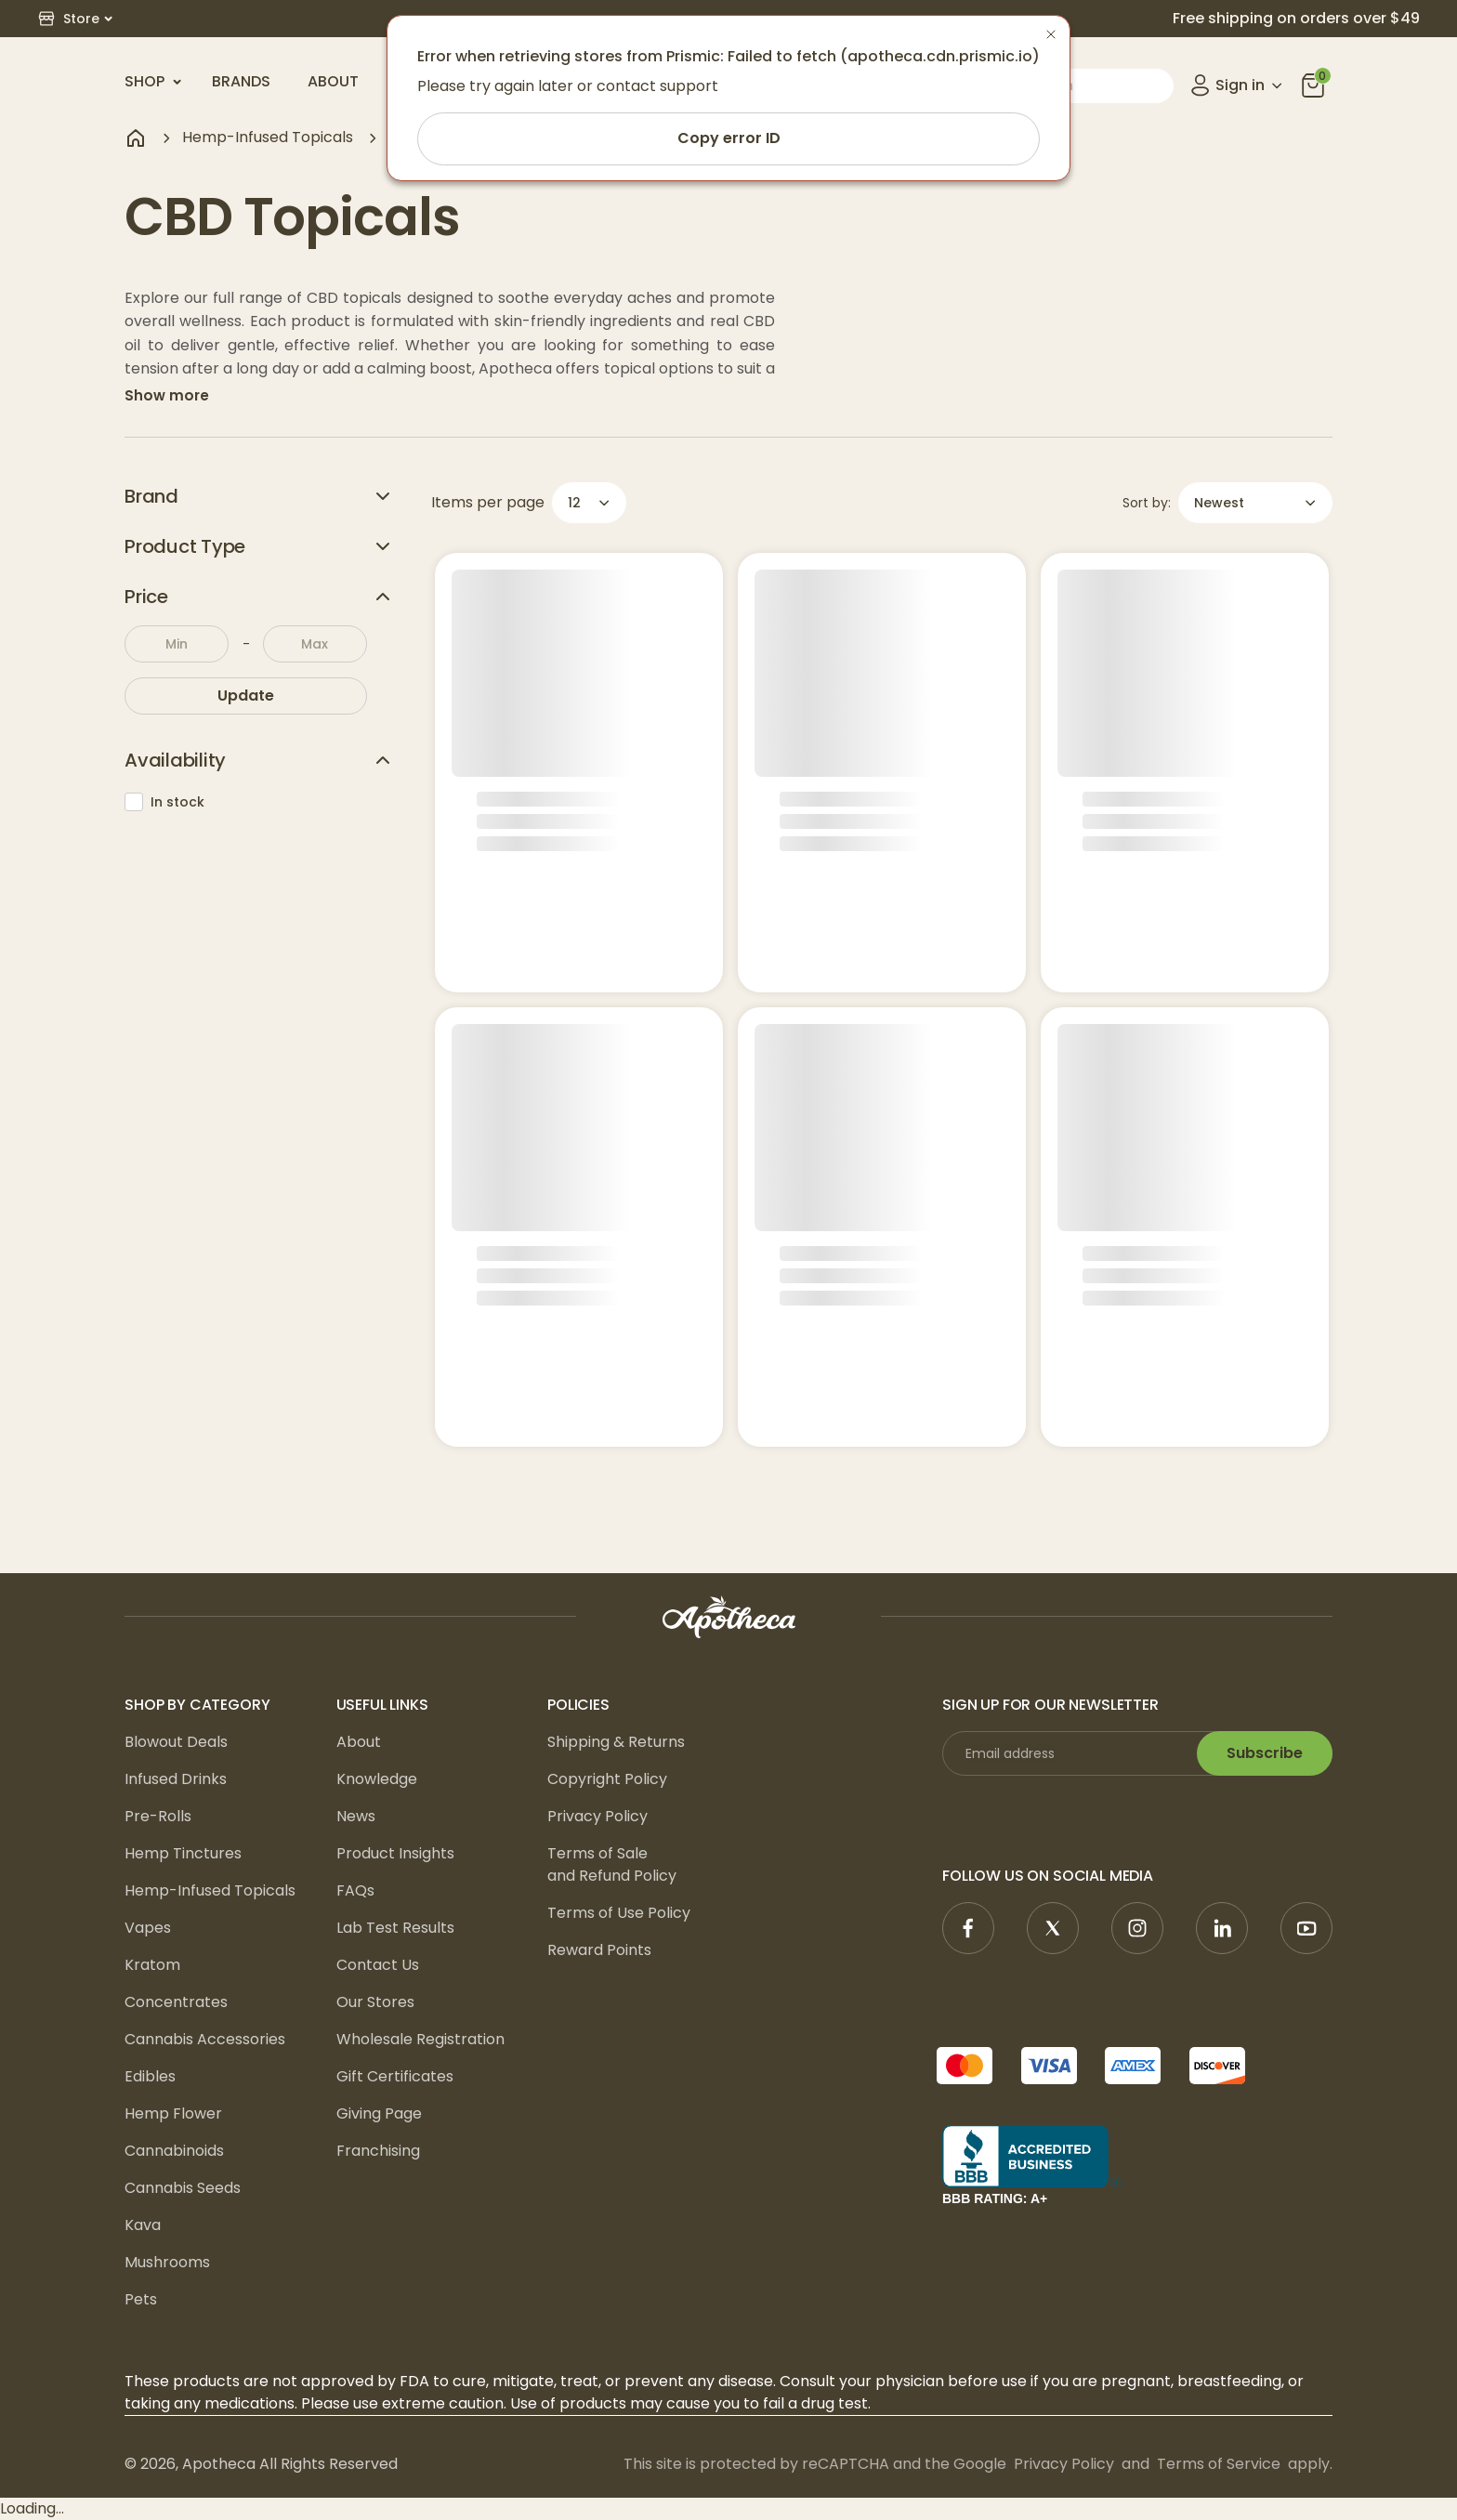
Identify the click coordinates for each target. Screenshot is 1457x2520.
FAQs (355, 1890)
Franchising (378, 2150)
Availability (259, 760)
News (355, 1816)
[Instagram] (1137, 1928)
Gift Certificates (394, 2076)
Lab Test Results (395, 1927)
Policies (578, 1704)
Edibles (150, 2076)
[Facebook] (968, 1928)
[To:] (315, 644)
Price (259, 597)
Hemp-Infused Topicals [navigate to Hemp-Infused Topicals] (267, 137)
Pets (141, 2299)
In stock (164, 802)
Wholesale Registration (420, 2039)
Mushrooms (167, 2262)
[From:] (177, 644)
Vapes (148, 1927)
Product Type (259, 546)
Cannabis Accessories (205, 2039)
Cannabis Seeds (183, 2187)
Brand (259, 496)
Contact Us (377, 1964)
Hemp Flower (173, 2113)
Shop (153, 81)
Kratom (152, 1964)
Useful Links (382, 1704)
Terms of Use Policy (618, 1912)
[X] (1053, 1928)
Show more (167, 395)
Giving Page (379, 2113)
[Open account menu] (1237, 85)
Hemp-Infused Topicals (210, 1890)
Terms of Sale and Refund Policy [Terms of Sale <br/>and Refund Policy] (611, 1864)
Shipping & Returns (616, 1741)
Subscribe (1265, 1753)
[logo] (728, 1617)
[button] (75, 19)
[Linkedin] (1222, 1928)
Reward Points (599, 1950)
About (333, 81)
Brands (241, 81)
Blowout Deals (176, 1741)
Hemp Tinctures (183, 1853)
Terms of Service (1218, 2463)
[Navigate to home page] (136, 137)
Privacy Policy (597, 1816)
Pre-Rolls (158, 1816)
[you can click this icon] (1313, 85)
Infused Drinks (176, 1779)
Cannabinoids (174, 2150)
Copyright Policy (607, 1779)
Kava (143, 2225)
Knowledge (376, 1779)
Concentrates (176, 2002)
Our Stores (375, 2002)
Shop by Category (197, 1704)
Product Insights (395, 1853)
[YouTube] (1306, 1928)
